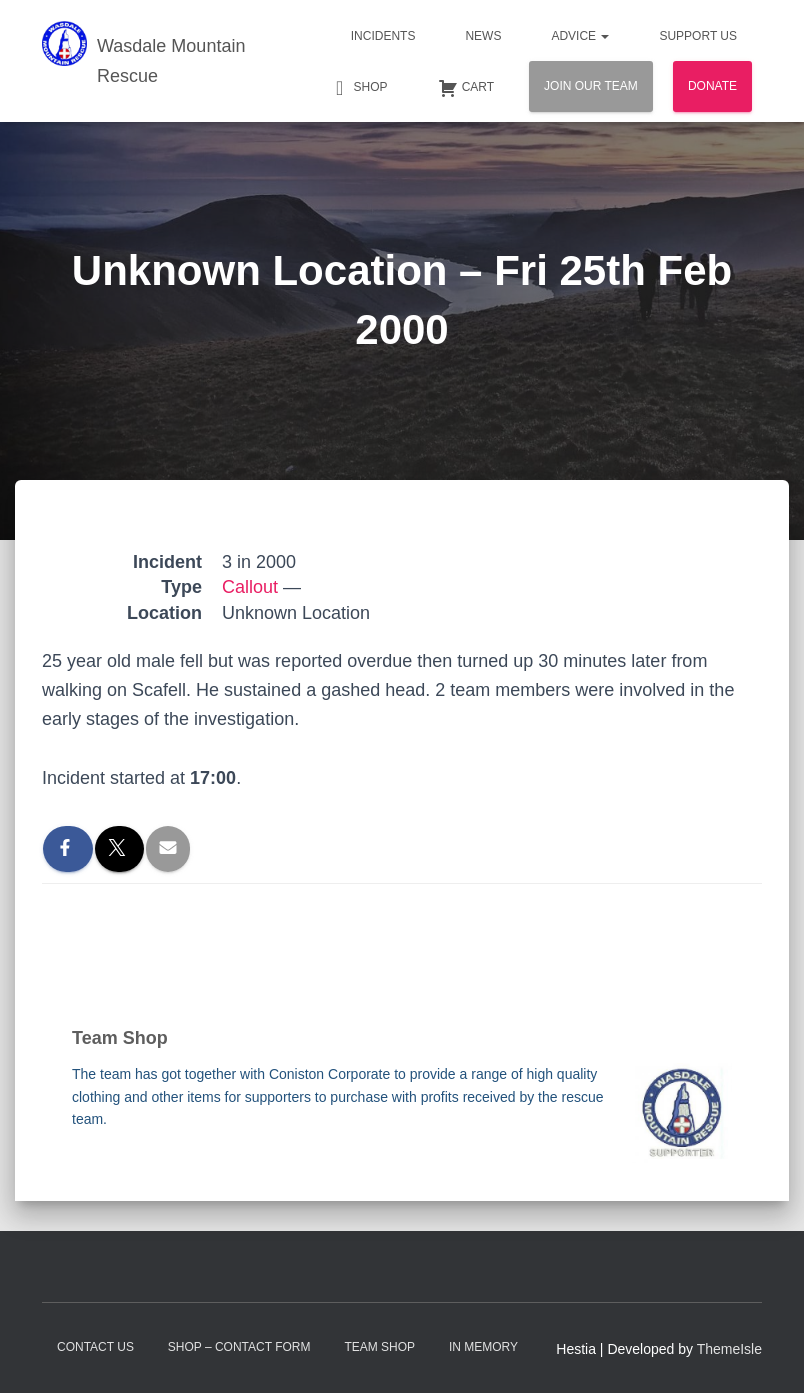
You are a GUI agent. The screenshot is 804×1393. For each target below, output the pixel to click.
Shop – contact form (239, 1347)
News (483, 36)
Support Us (698, 36)
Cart (466, 88)
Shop (359, 88)
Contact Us (95, 1347)
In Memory (483, 1347)
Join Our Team (591, 86)
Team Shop (379, 1347)
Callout (250, 587)
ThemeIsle (729, 1349)
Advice (580, 36)
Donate (712, 86)
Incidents (383, 36)
